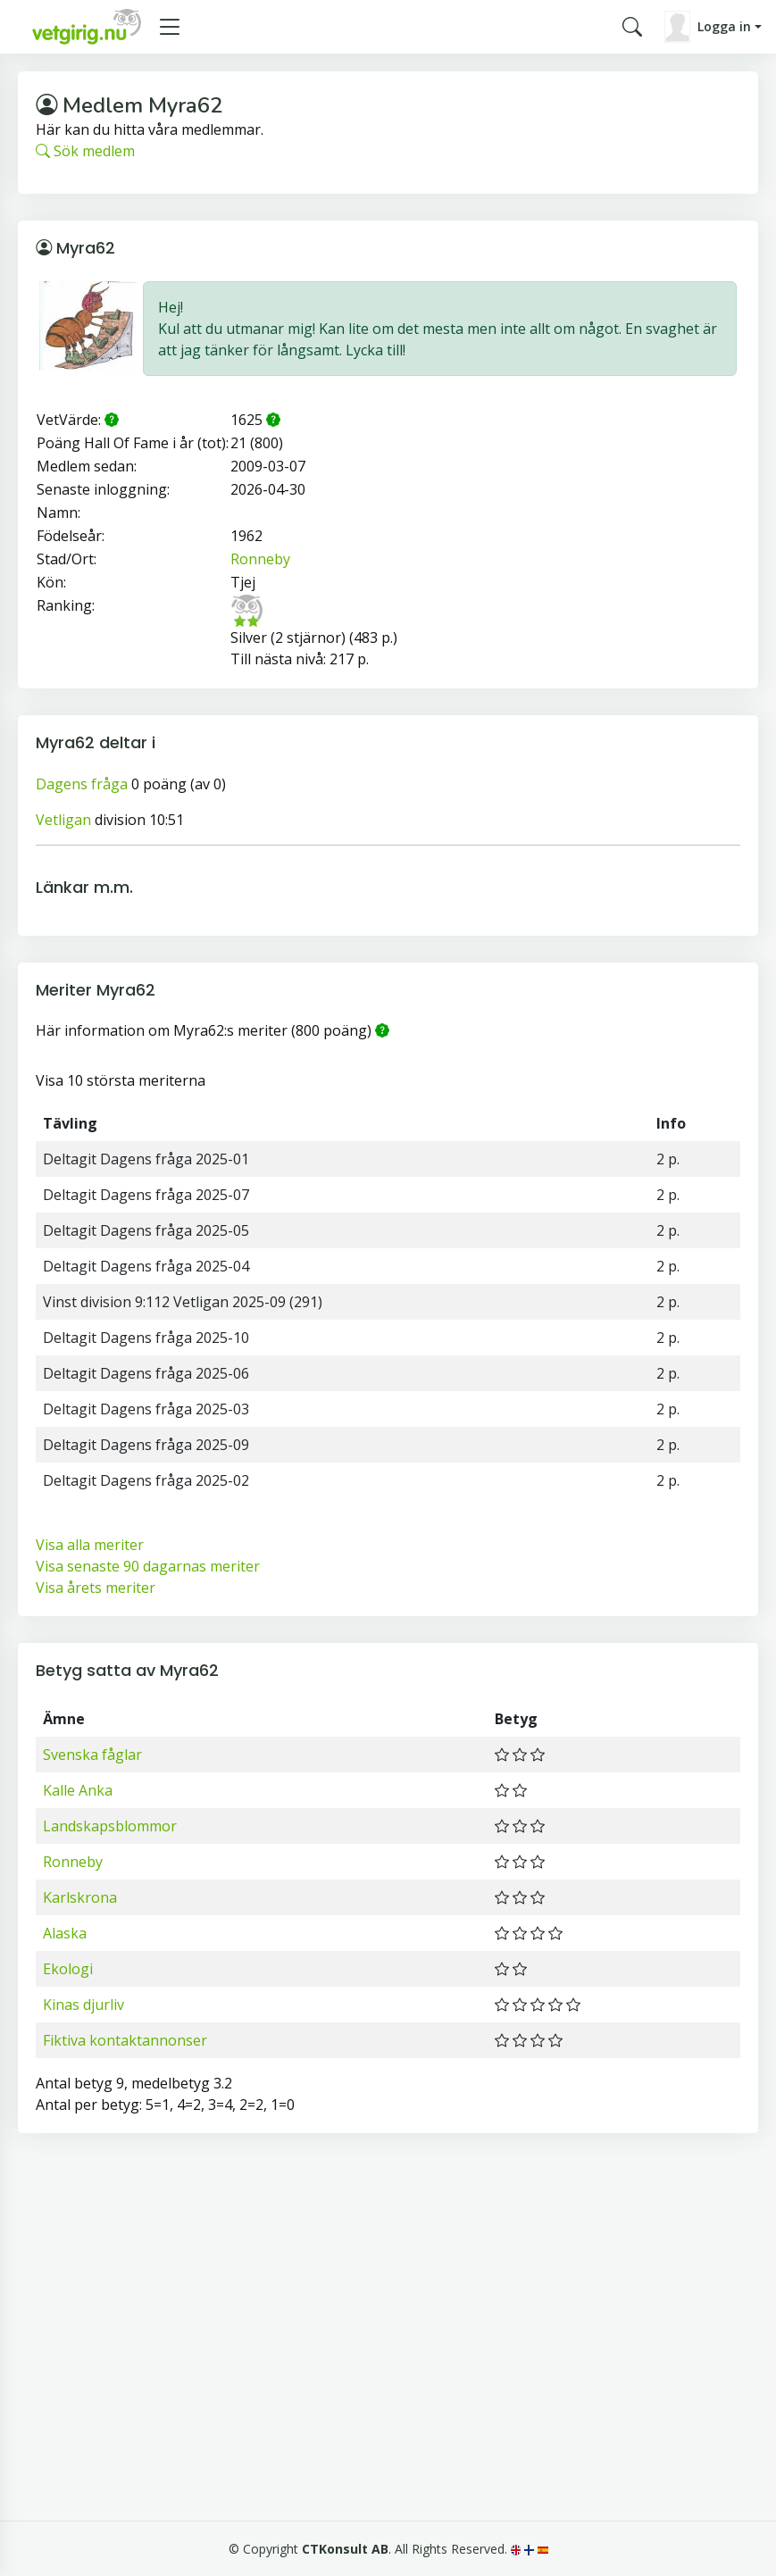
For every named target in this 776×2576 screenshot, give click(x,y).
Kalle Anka (78, 1790)
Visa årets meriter (95, 1587)
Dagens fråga (82, 784)
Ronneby (260, 559)
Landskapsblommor (110, 1826)
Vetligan (63, 819)
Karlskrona (80, 1897)
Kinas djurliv (83, 2004)
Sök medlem (85, 151)
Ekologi (68, 1969)
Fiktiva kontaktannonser (125, 2040)
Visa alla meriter (90, 1545)
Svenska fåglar (92, 1754)
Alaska (65, 1933)
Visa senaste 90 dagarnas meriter (148, 1566)
